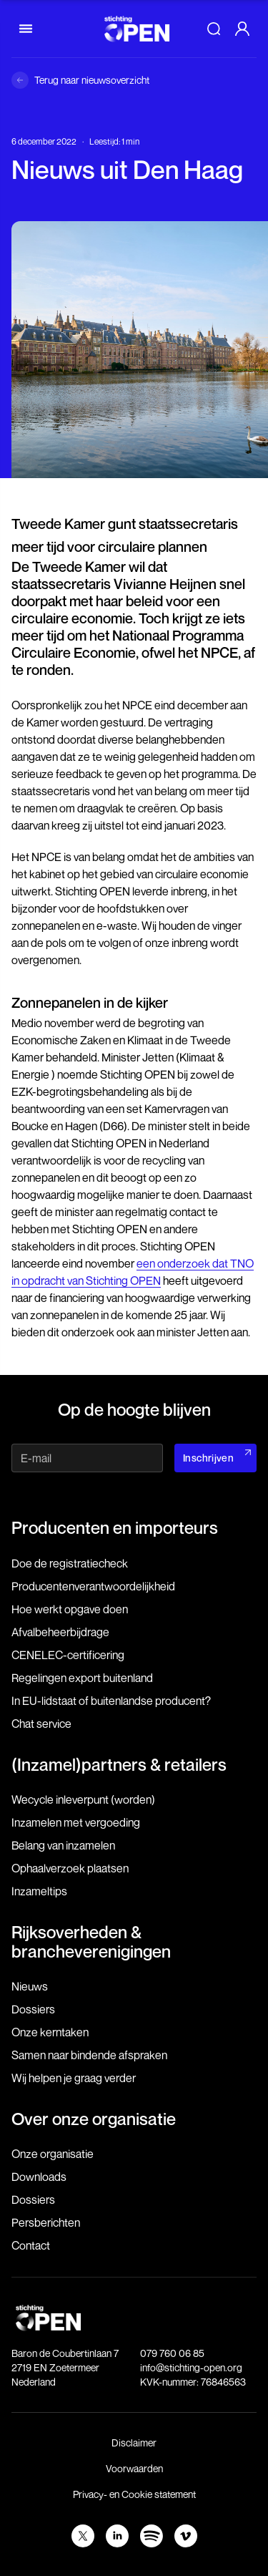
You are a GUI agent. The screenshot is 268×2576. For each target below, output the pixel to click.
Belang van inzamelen (63, 1845)
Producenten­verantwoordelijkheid (93, 1586)
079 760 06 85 (172, 2353)
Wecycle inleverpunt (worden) (83, 1799)
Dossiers (33, 2009)
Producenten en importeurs (114, 1527)
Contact (30, 2245)
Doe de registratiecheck (69, 1563)
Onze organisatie (52, 2154)
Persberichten (45, 2222)
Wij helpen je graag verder (73, 2078)
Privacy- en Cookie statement (134, 2494)
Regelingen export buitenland (82, 1678)
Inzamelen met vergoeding (75, 1822)
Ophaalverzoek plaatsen (70, 1868)
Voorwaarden (134, 2468)
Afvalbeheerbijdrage (60, 1632)
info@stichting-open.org (191, 2367)
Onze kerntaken (50, 2032)
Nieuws (29, 1986)
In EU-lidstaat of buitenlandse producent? (111, 1700)
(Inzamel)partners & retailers (119, 1764)
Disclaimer (134, 2442)
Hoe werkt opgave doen (69, 1609)
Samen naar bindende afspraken (89, 2055)
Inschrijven (208, 1458)
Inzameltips (39, 1891)
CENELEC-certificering (67, 1655)
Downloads (38, 2176)
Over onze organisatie (93, 2119)
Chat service (41, 1723)
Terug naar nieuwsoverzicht (91, 80)
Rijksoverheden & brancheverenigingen (91, 1941)
